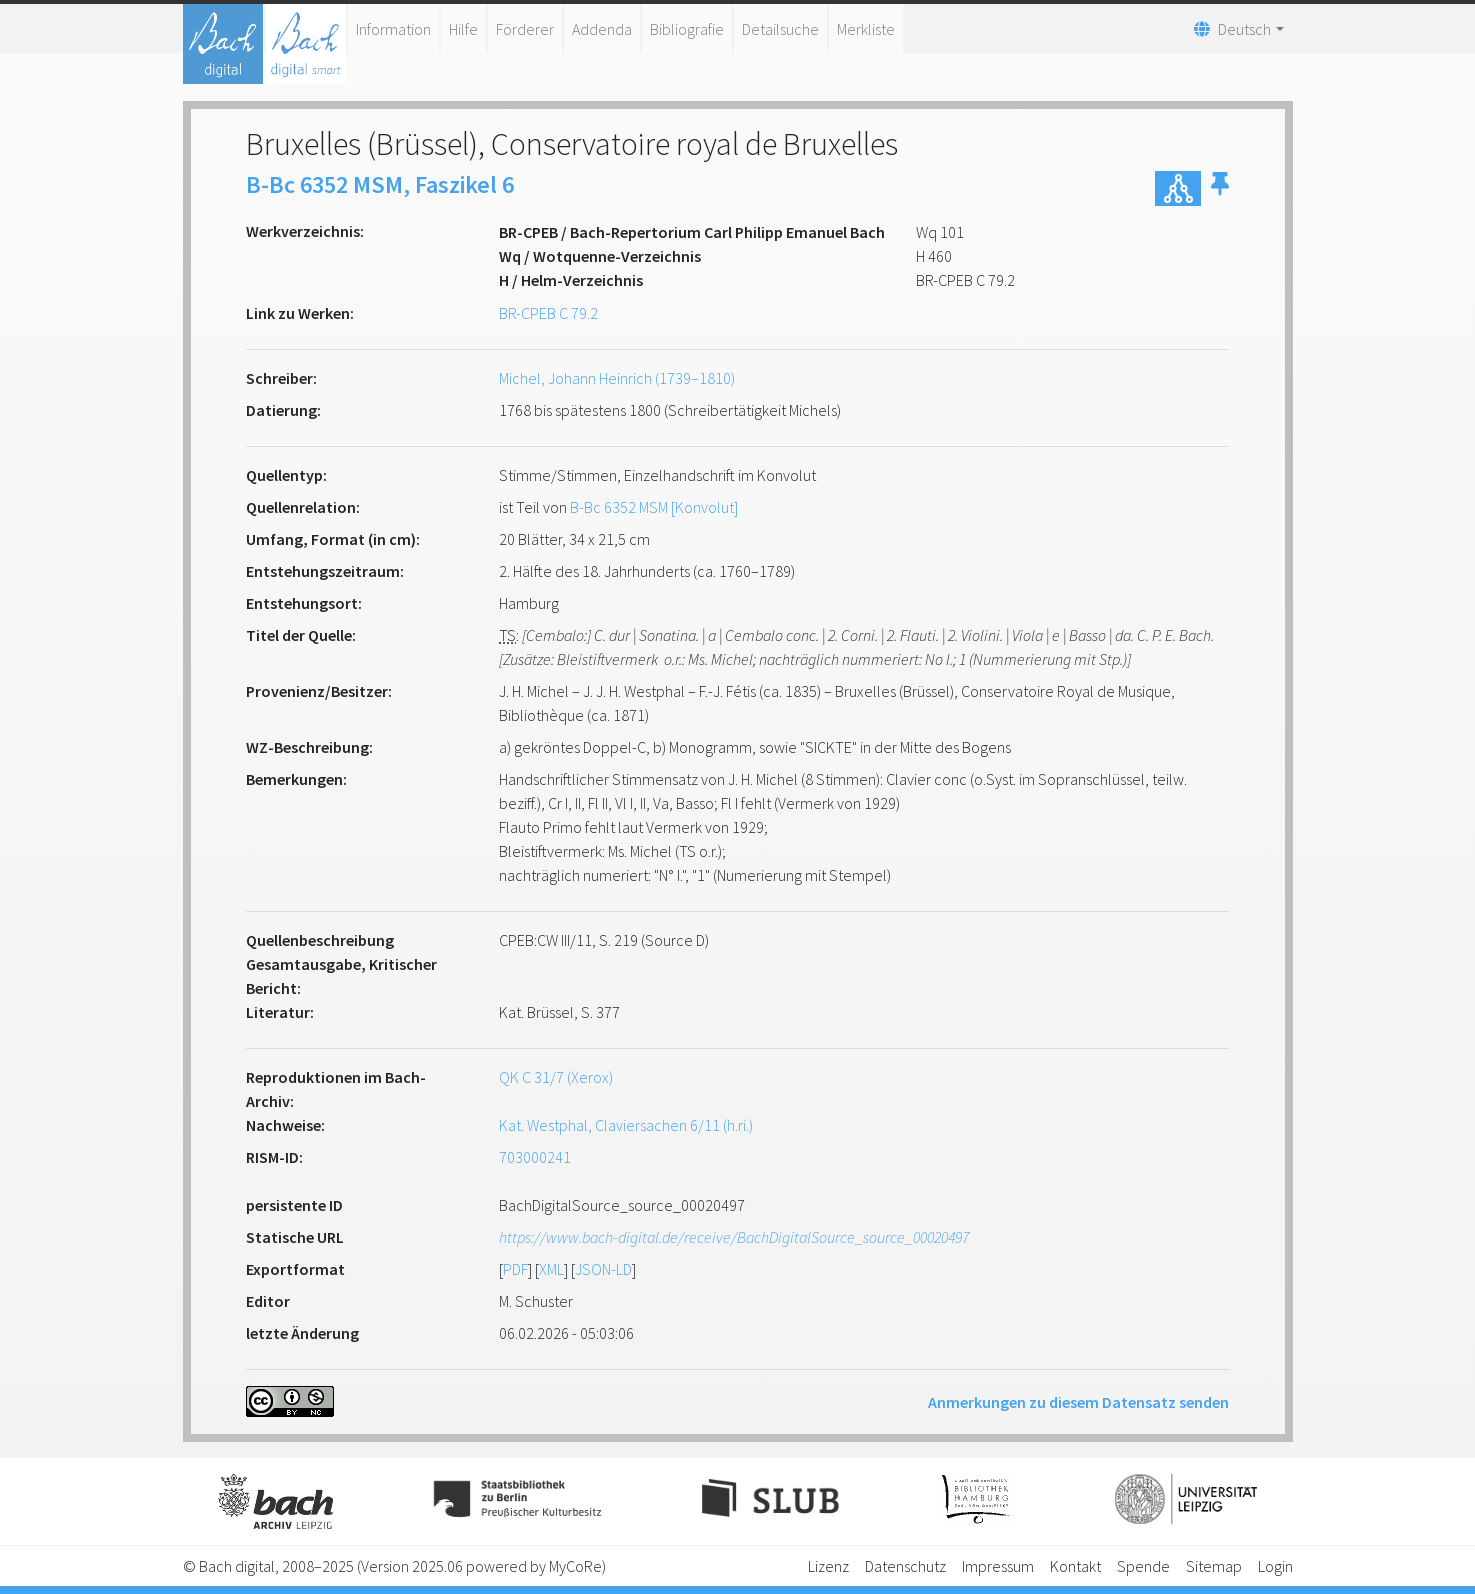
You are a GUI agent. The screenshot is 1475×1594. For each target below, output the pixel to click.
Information (393, 29)
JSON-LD (603, 1269)
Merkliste (866, 29)
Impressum (998, 1566)
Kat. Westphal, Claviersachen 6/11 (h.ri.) (626, 1125)
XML (551, 1269)
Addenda (602, 29)
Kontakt (1075, 1566)
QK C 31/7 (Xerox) (556, 1077)
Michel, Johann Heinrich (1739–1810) (617, 378)
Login (1275, 1566)
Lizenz (828, 1566)
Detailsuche (780, 29)
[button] (1220, 188)
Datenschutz (905, 1566)
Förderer (525, 29)
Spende (1143, 1566)
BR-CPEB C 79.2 (548, 313)
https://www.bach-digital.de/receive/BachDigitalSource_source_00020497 (734, 1237)
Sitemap (1214, 1566)
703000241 (535, 1157)
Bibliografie (687, 29)
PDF (515, 1269)
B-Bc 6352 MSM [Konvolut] (654, 507)
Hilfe (463, 29)
